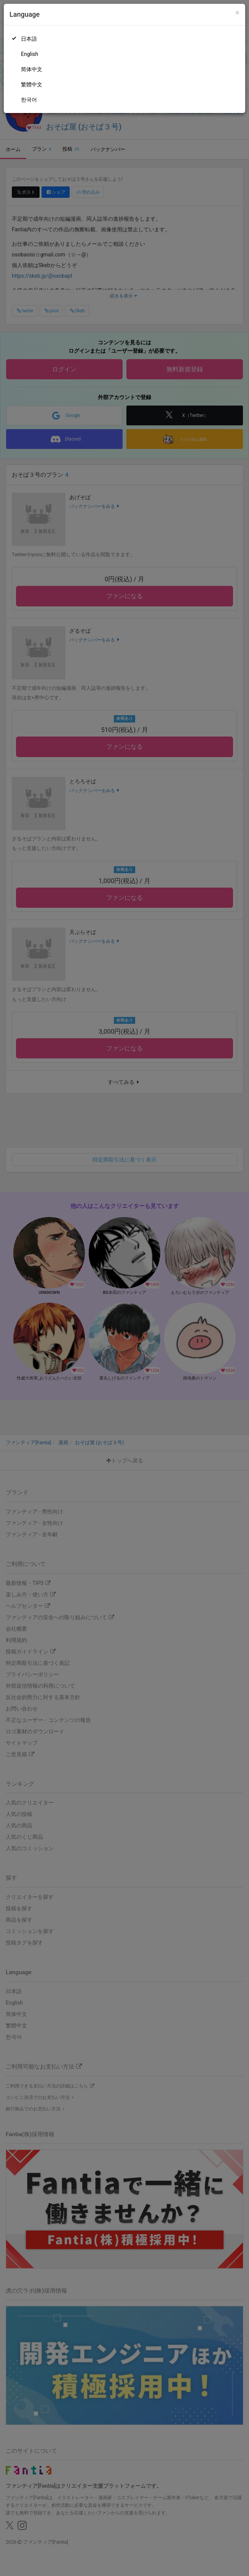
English (29, 54)
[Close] (237, 13)
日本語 (29, 39)
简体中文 (31, 69)
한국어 (29, 100)
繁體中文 (31, 84)
